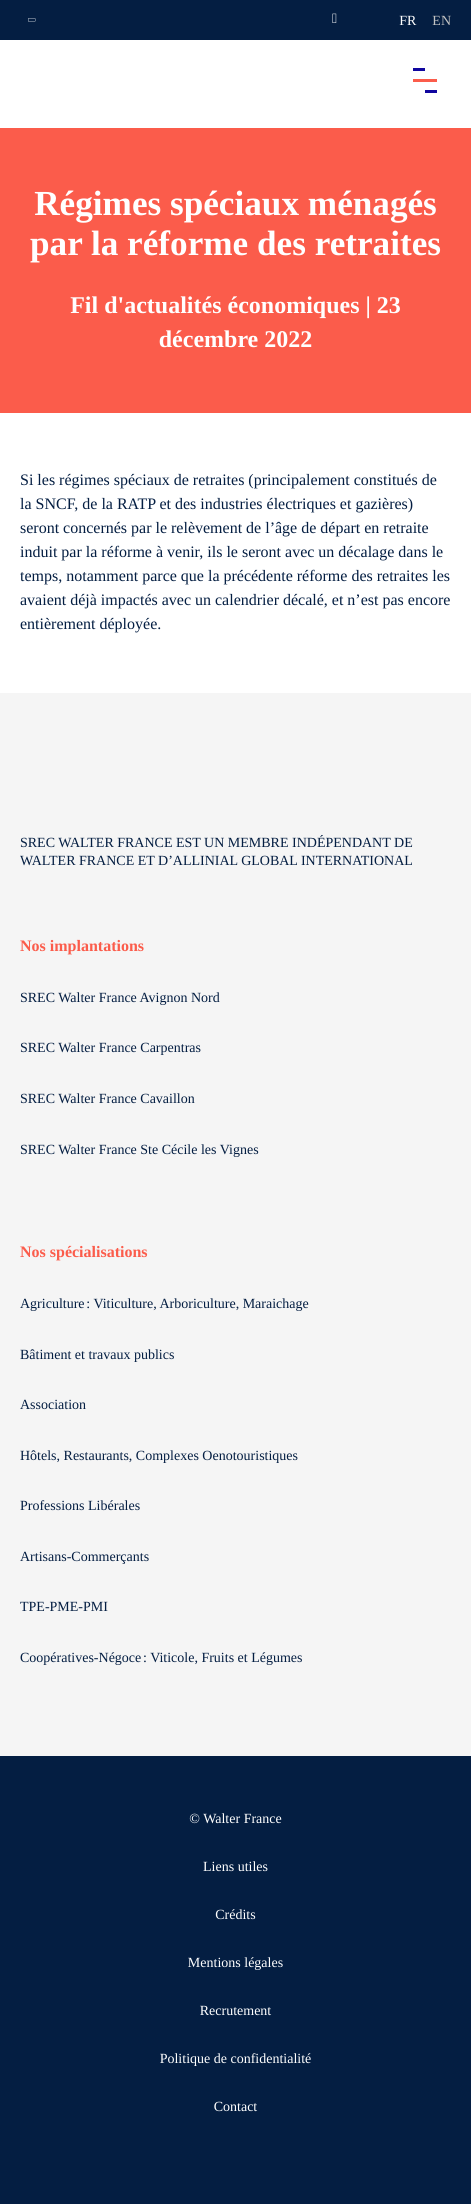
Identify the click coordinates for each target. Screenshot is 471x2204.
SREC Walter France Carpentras (110, 1048)
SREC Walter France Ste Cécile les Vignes (139, 1150)
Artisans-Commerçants (86, 1557)
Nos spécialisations (84, 1252)
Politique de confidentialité (236, 2059)
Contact (236, 2107)
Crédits (235, 1915)
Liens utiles (235, 1867)
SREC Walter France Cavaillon (107, 1099)
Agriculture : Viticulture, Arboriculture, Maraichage (166, 1304)
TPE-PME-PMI (65, 1607)
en (441, 21)
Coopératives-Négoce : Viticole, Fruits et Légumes (163, 1658)
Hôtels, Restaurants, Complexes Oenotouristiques (161, 1456)
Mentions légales (235, 1963)
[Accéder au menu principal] (425, 80)
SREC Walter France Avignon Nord (120, 998)
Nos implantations (82, 946)
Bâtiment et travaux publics (97, 1355)
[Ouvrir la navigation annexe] (32, 20)
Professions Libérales (82, 1506)
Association (53, 1405)
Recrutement (236, 2011)
